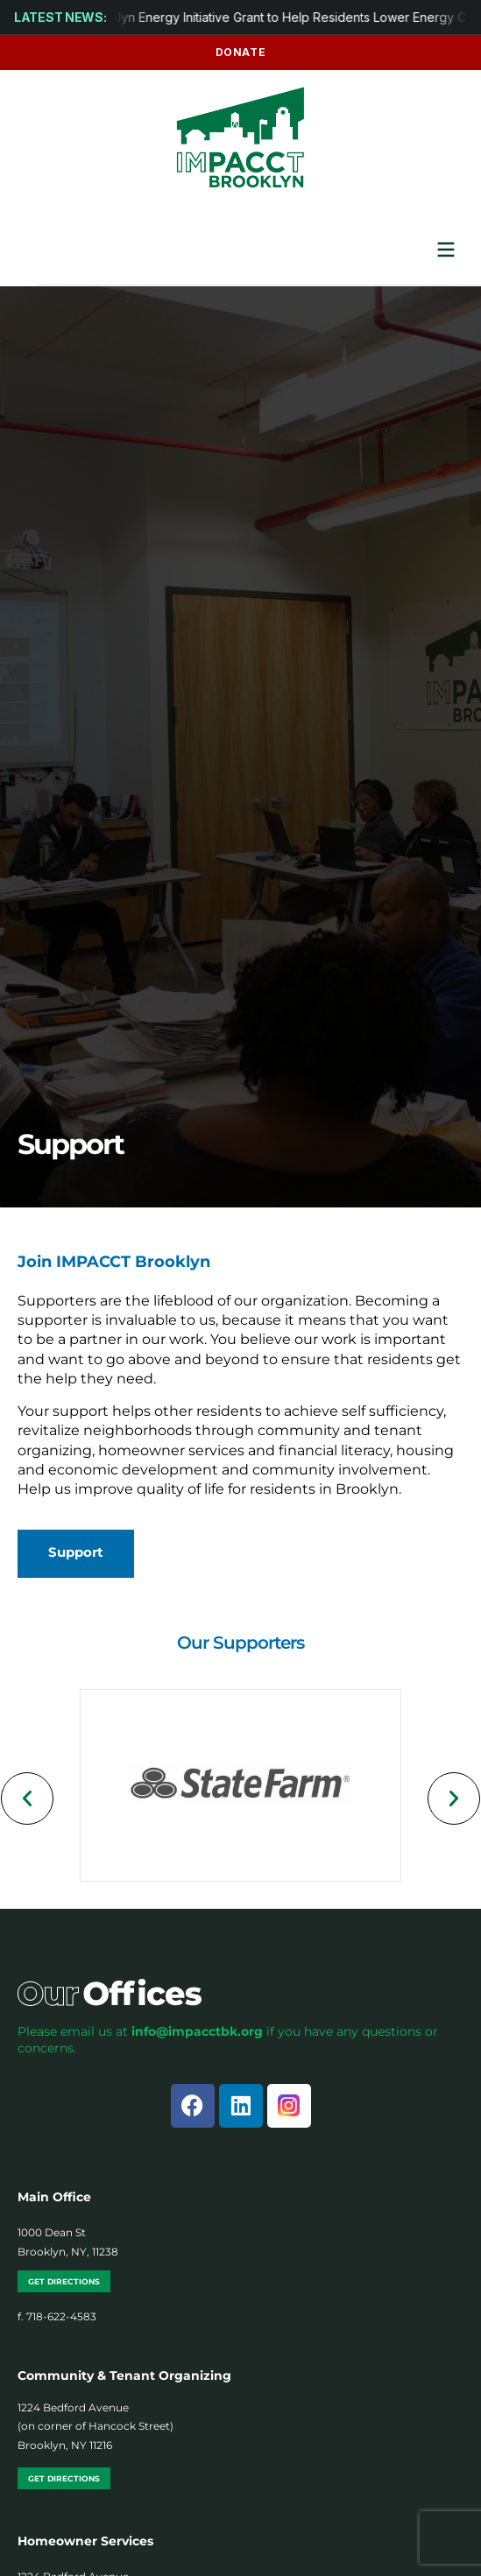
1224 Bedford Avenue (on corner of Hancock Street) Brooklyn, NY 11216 (95, 2426)
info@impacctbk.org (197, 2031)
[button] (27, 1798)
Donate (241, 52)
